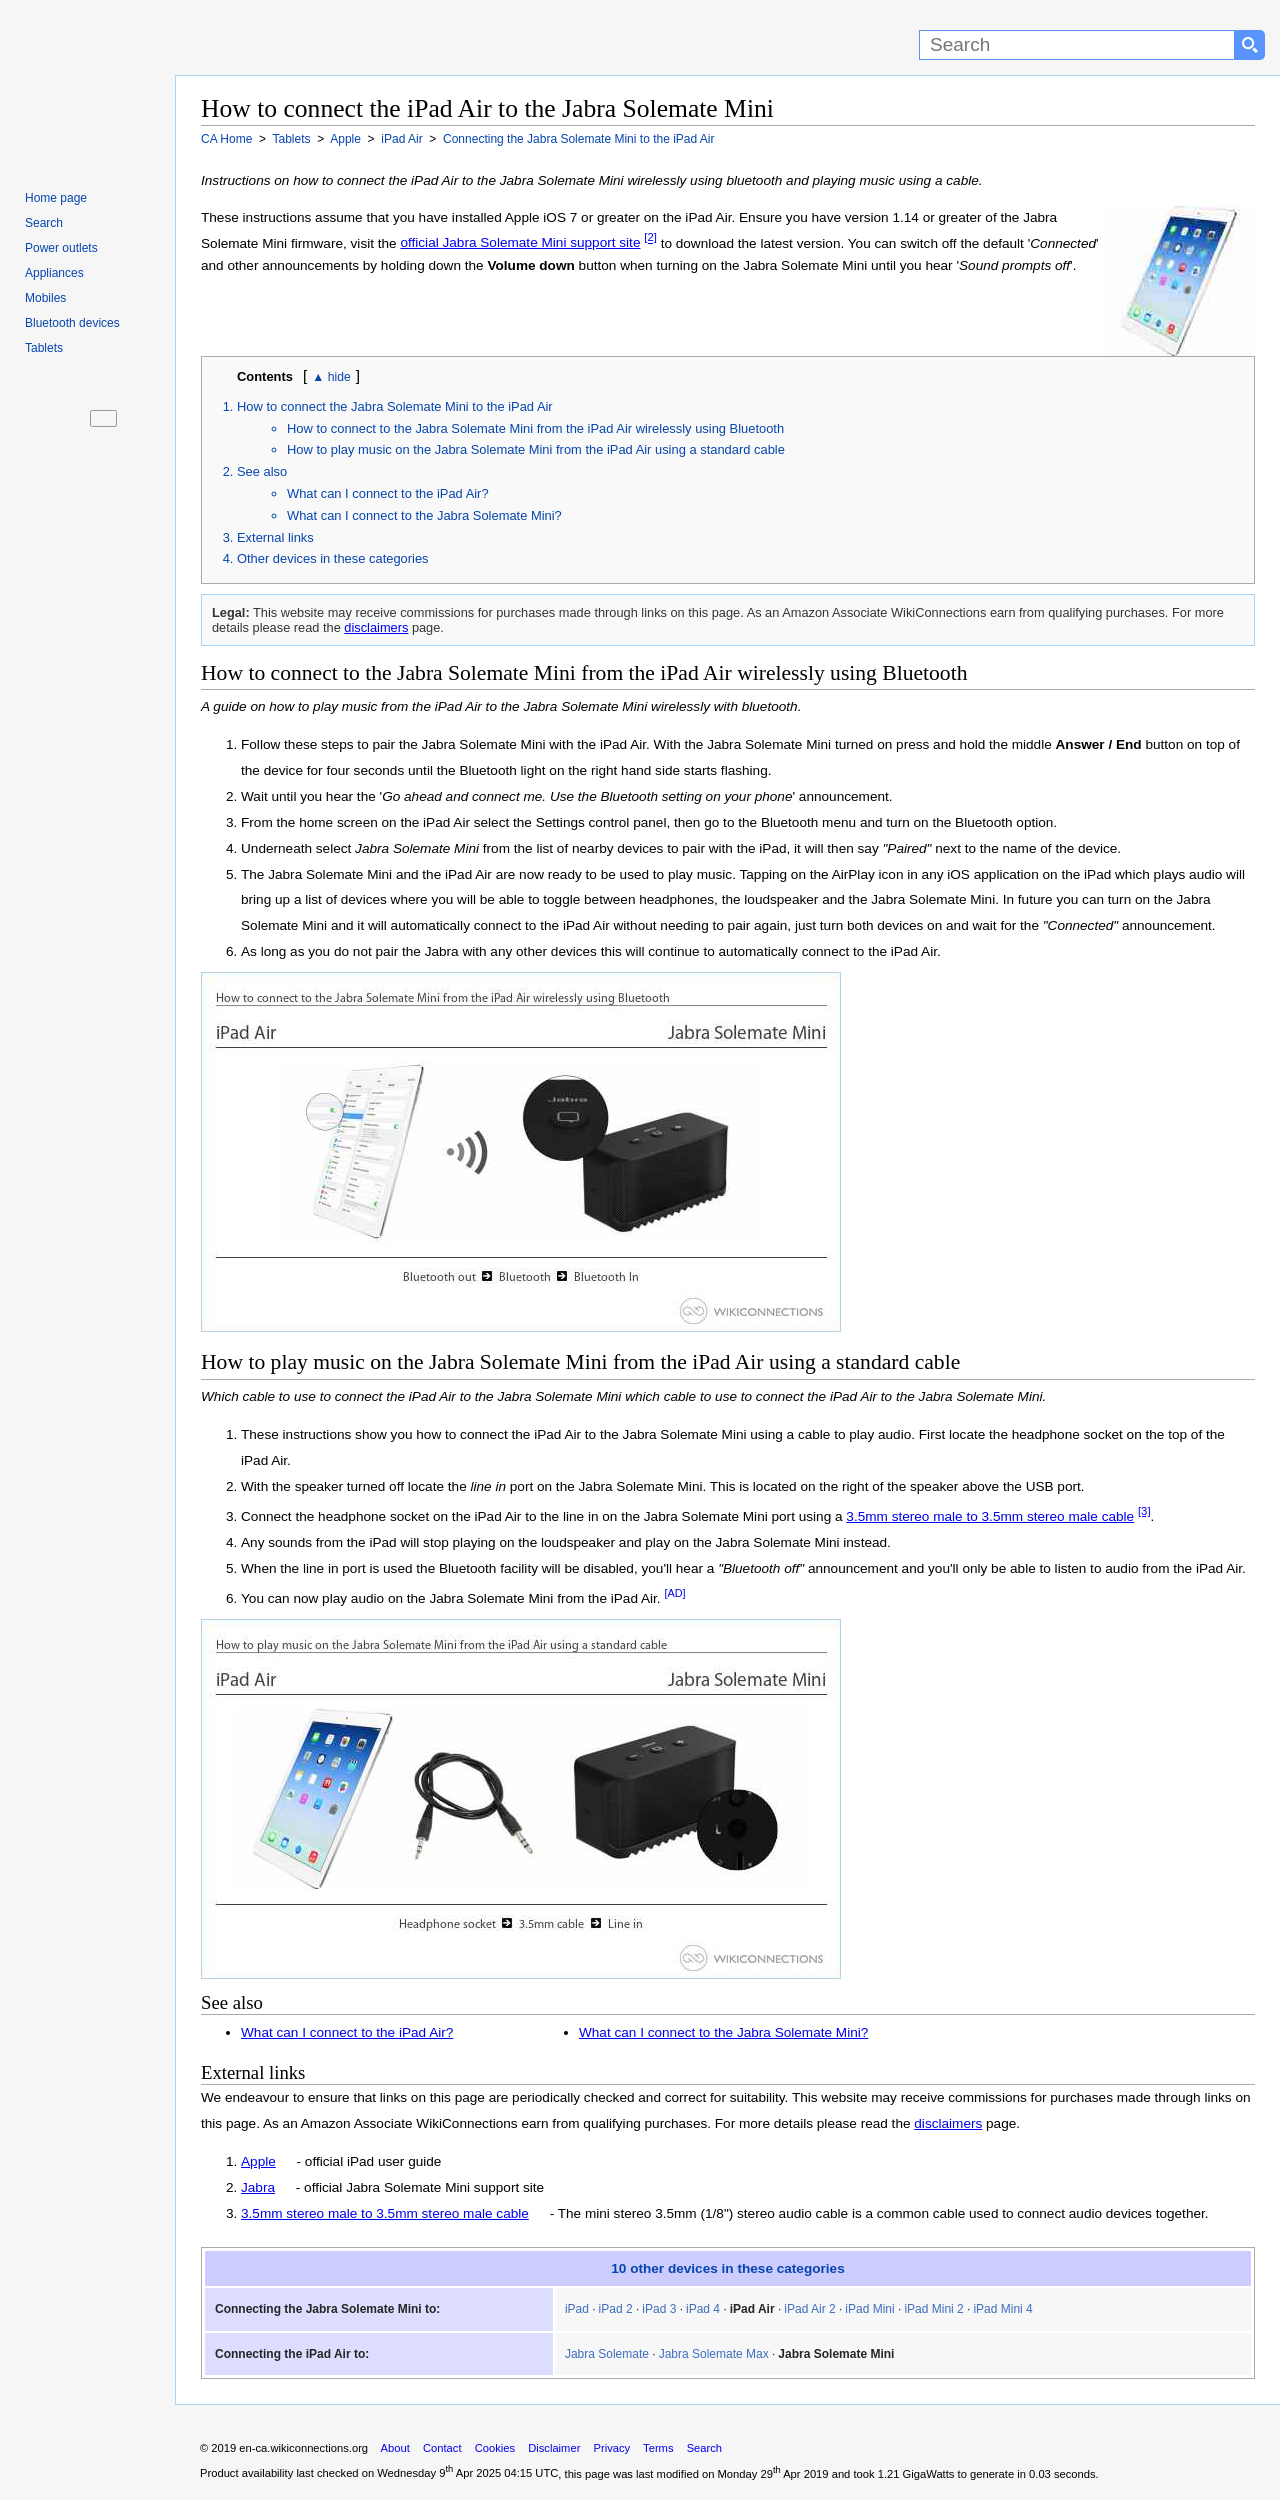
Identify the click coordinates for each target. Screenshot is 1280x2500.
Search (44, 223)
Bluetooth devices (72, 323)
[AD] (674, 1593)
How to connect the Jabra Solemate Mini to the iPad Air (395, 406)
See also (262, 471)
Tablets (44, 348)
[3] (1144, 1511)
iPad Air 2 (809, 2309)
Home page (56, 198)
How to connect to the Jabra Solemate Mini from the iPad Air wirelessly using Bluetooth (535, 428)
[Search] (1077, 45)
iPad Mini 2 (933, 2309)
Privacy (611, 2448)
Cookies (495, 2448)
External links (275, 537)
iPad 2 (616, 2309)
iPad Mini (869, 2309)
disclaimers (376, 627)
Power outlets (61, 248)
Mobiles (45, 298)
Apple (258, 2161)
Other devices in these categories (333, 558)
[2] (650, 238)
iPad (577, 2309)
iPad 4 (703, 2309)
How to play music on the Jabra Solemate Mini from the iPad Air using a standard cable (536, 449)
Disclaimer (554, 2448)
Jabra (258, 2187)
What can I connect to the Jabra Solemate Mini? (424, 515)
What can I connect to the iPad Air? (388, 493)
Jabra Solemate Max (714, 2354)
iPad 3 (659, 2309)
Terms (658, 2448)
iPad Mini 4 (1002, 2309)
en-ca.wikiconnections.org (303, 2448)
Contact (442, 2448)
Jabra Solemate (607, 2354)
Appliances (54, 273)
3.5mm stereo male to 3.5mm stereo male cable (990, 1516)
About (395, 2448)
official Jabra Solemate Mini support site (520, 242)
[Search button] (1250, 45)
